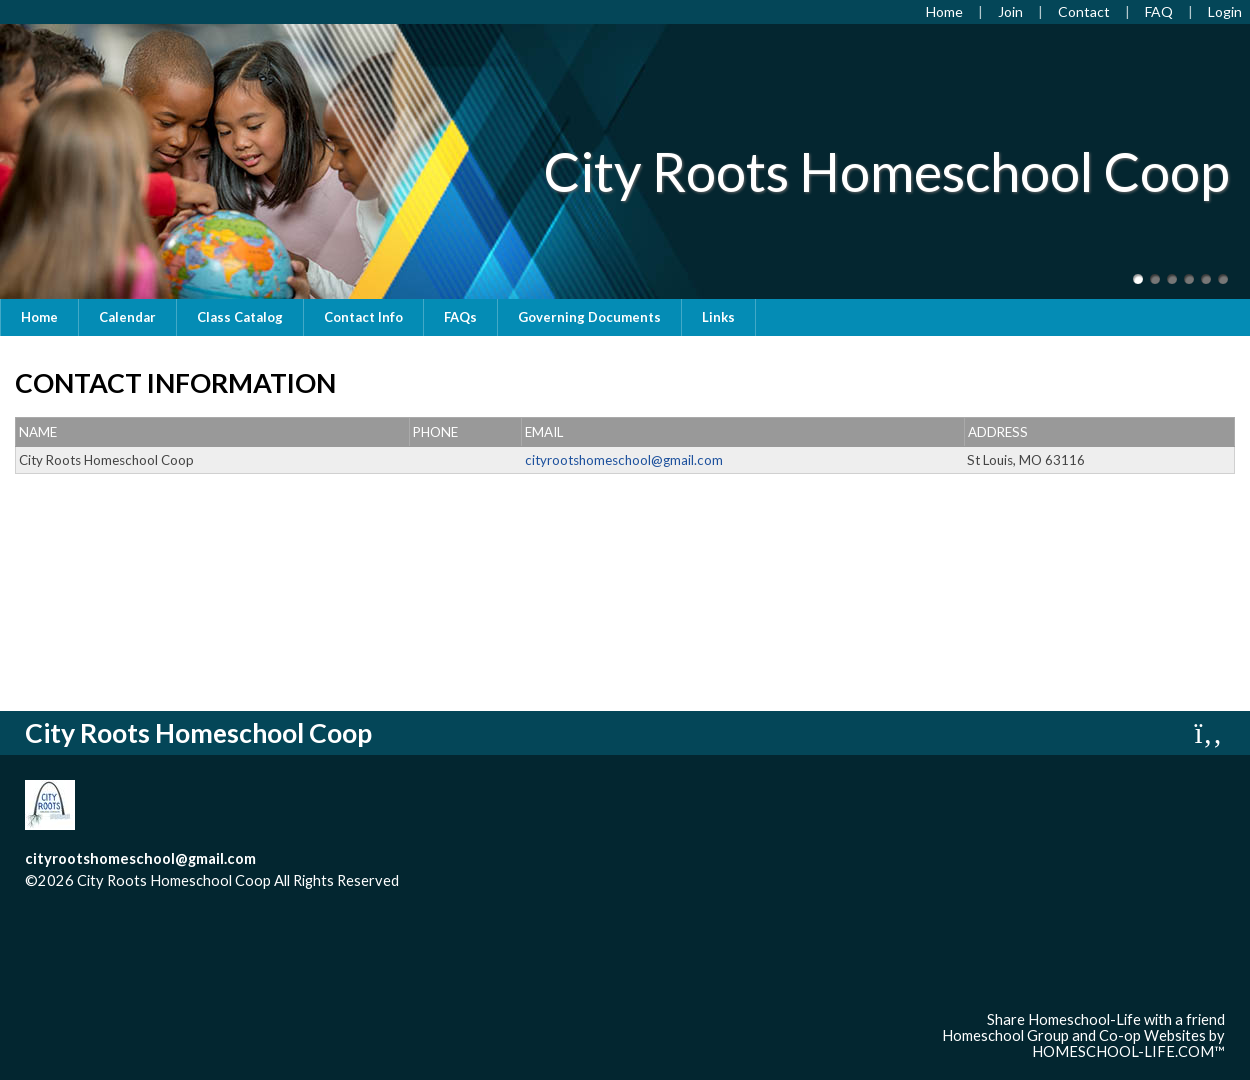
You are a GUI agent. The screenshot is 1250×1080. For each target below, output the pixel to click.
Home (39, 317)
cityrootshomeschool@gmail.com (140, 858)
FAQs (460, 317)
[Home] (944, 11)
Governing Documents (589, 317)
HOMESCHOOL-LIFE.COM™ (1128, 1051)
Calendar (127, 317)
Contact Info (363, 317)
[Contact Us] (1084, 11)
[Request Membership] (1010, 11)
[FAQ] (1159, 11)
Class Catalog (240, 317)
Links (718, 317)
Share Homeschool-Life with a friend (1106, 1019)
